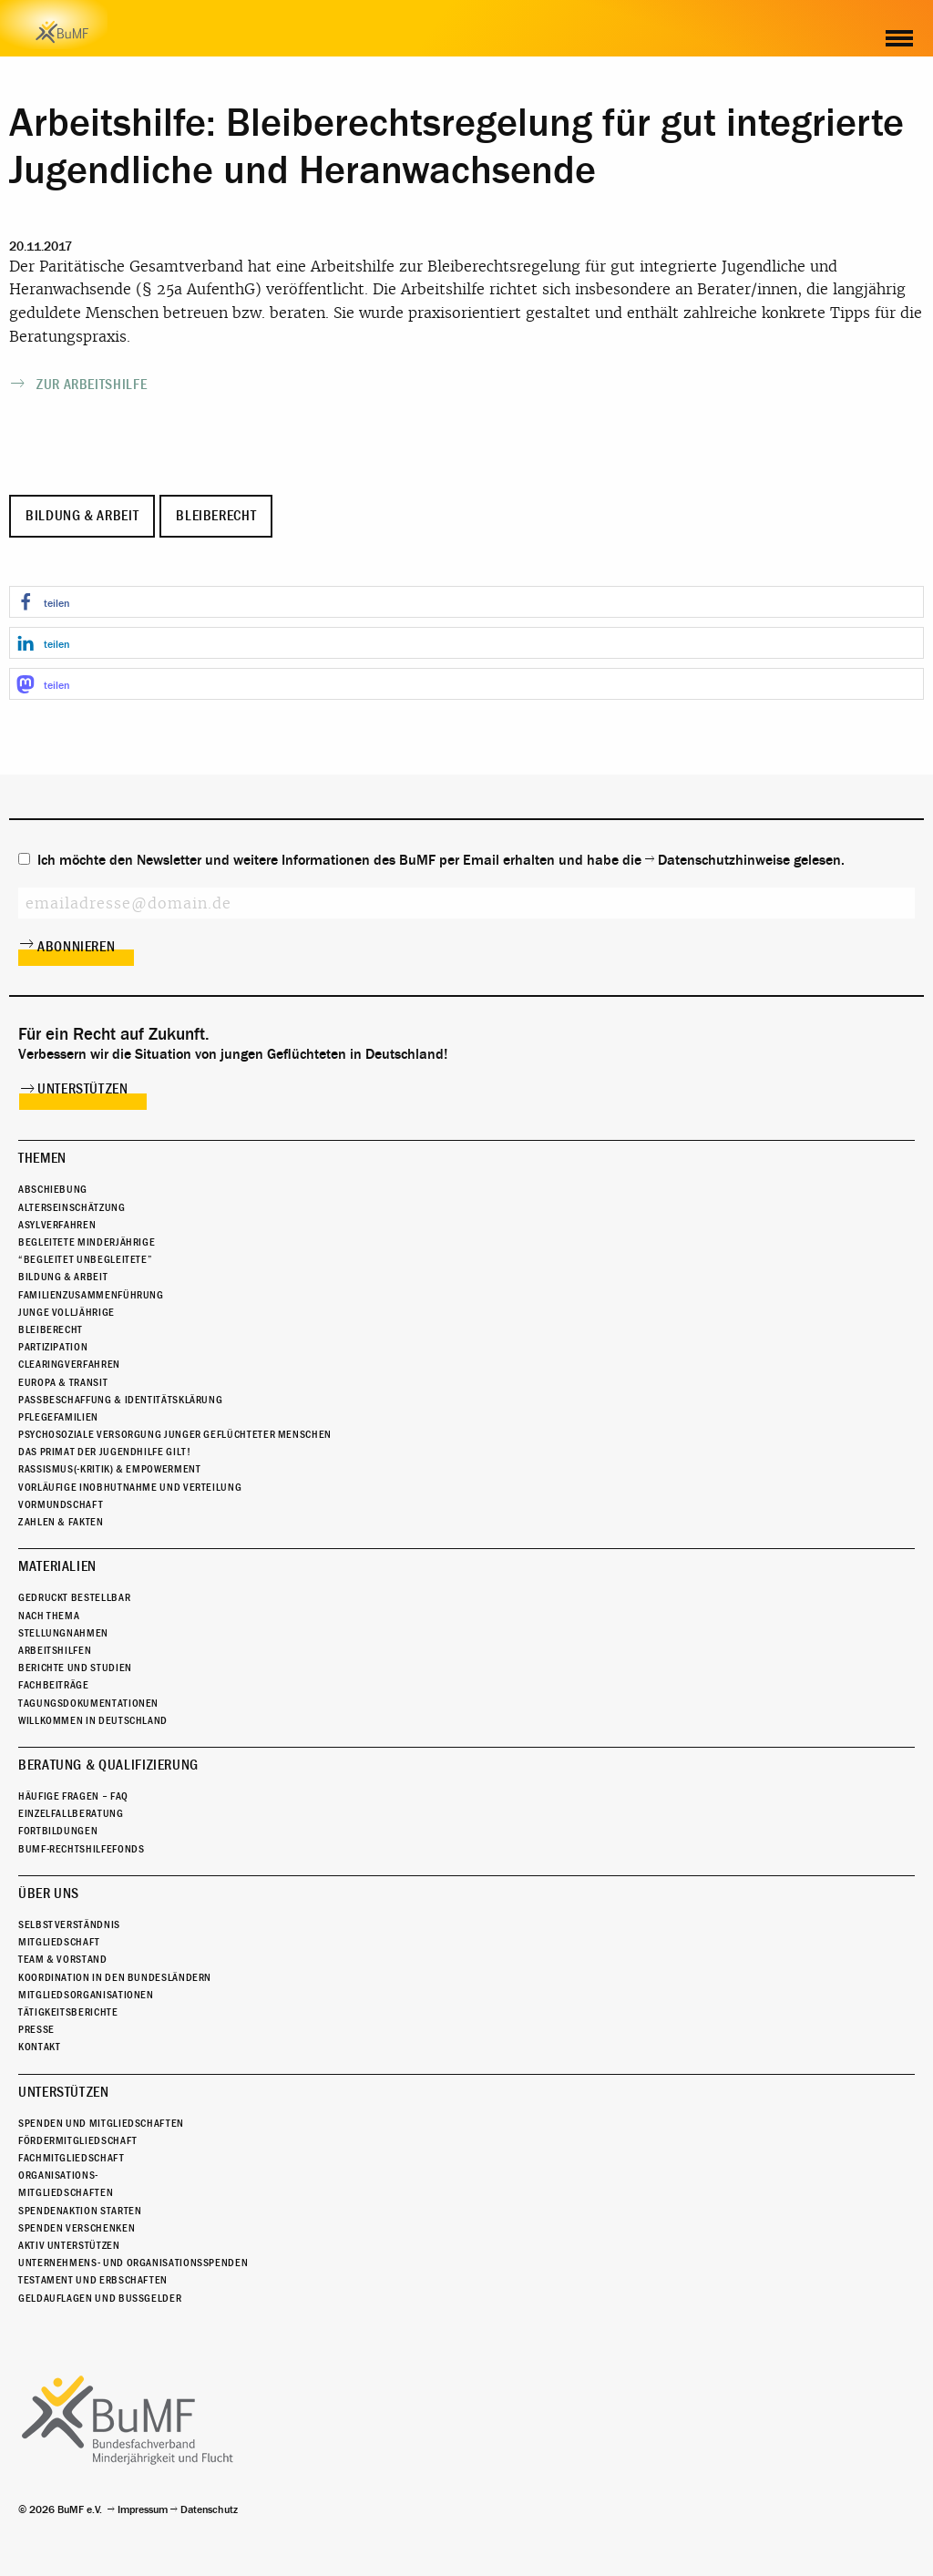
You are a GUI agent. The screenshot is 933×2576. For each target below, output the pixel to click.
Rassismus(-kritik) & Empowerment (109, 1468)
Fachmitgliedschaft (71, 2157)
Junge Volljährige (66, 1312)
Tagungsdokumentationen (88, 1703)
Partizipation (52, 1346)
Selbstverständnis (69, 1924)
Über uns (48, 1893)
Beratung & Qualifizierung (108, 1765)
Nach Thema (48, 1615)
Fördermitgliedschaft (78, 2140)
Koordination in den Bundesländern (114, 1977)
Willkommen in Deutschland (93, 1720)
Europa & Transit (63, 1382)
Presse (36, 2029)
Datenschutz (209, 2509)
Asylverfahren (57, 1224)
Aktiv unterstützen (69, 2245)
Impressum (143, 2509)
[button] (466, 602)
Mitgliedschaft (59, 1941)
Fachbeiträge (53, 1684)
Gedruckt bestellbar (74, 1597)
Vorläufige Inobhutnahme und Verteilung (129, 1487)
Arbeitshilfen (54, 1650)
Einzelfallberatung (71, 1813)
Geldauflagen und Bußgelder (99, 2298)
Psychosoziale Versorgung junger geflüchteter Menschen (175, 1434)
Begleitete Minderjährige (86, 1242)
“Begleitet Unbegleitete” (85, 1259)
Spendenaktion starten (79, 2210)
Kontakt (39, 2046)
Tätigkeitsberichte (68, 2012)
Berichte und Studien (75, 1667)
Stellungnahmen (63, 1633)
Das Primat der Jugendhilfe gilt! (104, 1451)
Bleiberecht (216, 516)
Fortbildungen (57, 1830)
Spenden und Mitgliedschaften (101, 2123)
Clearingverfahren (69, 1364)
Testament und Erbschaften (93, 2279)
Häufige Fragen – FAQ (73, 1796)
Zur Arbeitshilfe (91, 384)
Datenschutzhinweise (724, 860)
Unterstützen (82, 1089)
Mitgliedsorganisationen (86, 1994)
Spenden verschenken (76, 2228)
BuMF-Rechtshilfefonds (81, 1848)
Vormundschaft (60, 1504)
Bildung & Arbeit (82, 516)
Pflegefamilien (58, 1417)
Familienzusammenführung (91, 1294)
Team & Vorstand (63, 1959)
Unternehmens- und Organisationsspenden (133, 2262)
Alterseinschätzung (72, 1207)
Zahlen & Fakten (61, 1521)
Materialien (57, 1566)
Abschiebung (52, 1189)
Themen (42, 1158)
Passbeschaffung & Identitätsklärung (120, 1399)
